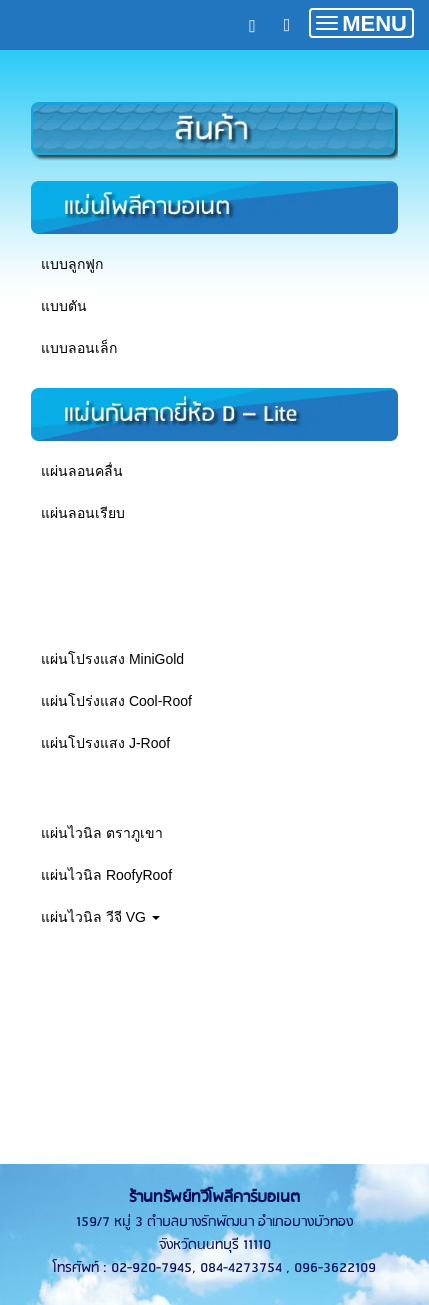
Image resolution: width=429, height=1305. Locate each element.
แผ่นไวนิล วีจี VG (100, 917)
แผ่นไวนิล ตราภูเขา (102, 833)
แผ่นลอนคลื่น (82, 471)
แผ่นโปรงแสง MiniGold (112, 659)
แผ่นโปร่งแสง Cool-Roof (116, 701)
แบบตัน (64, 306)
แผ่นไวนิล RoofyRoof (106, 875)
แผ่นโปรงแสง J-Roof (105, 743)
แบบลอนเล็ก (79, 348)
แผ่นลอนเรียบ (83, 513)
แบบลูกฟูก (72, 264)
